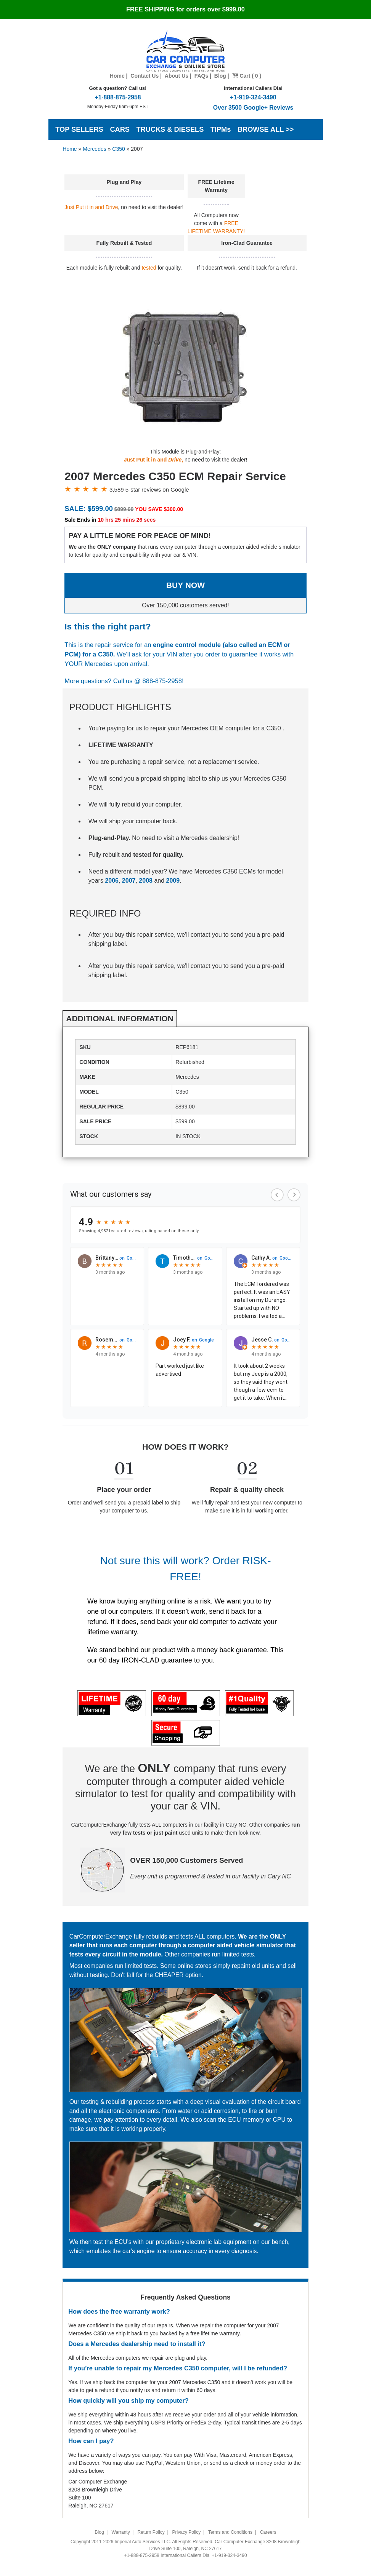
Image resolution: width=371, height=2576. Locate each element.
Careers (268, 2532)
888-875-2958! (163, 681)
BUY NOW (185, 585)
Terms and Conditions (230, 2532)
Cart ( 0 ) (247, 76)
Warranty (120, 2532)
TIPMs (220, 129)
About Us (176, 76)
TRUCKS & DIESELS (170, 129)
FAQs (201, 76)
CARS (120, 129)
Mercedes (94, 149)
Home (117, 76)
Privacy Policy (186, 2532)
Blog (220, 76)
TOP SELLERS (79, 129)
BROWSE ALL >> (266, 129)
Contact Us (144, 76)
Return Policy (150, 2532)
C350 (118, 149)
